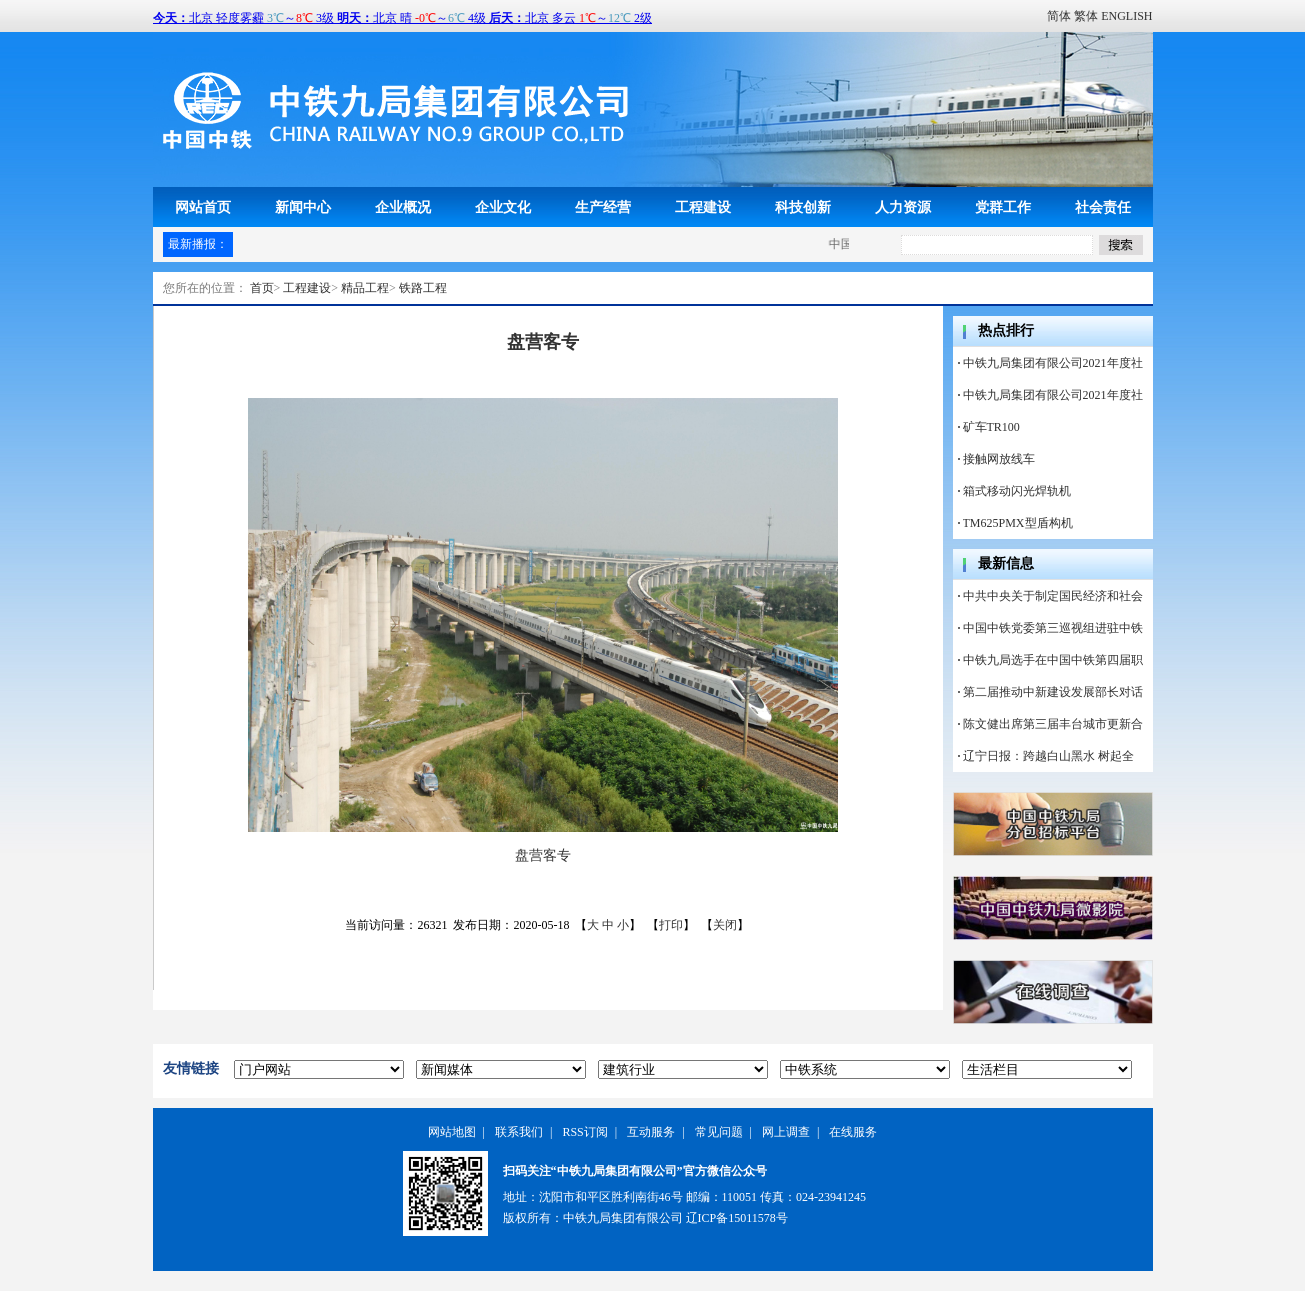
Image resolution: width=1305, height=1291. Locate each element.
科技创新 (803, 207)
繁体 (1086, 16)
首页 (262, 288)
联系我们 (519, 1132)
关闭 (725, 925)
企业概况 (403, 207)
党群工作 (1003, 207)
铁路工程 (423, 288)
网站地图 (452, 1132)
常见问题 (719, 1132)
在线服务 (853, 1132)
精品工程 (365, 288)
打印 (671, 925)
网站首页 (203, 207)
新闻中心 (303, 207)
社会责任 (1103, 207)
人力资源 (903, 207)
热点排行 (1006, 330)
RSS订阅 (584, 1132)
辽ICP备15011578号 (737, 1218)
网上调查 (786, 1132)
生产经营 (603, 207)
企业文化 (503, 207)
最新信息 (1006, 563)
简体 (1059, 16)
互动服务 (651, 1132)
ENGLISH (1126, 16)
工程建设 (703, 207)
